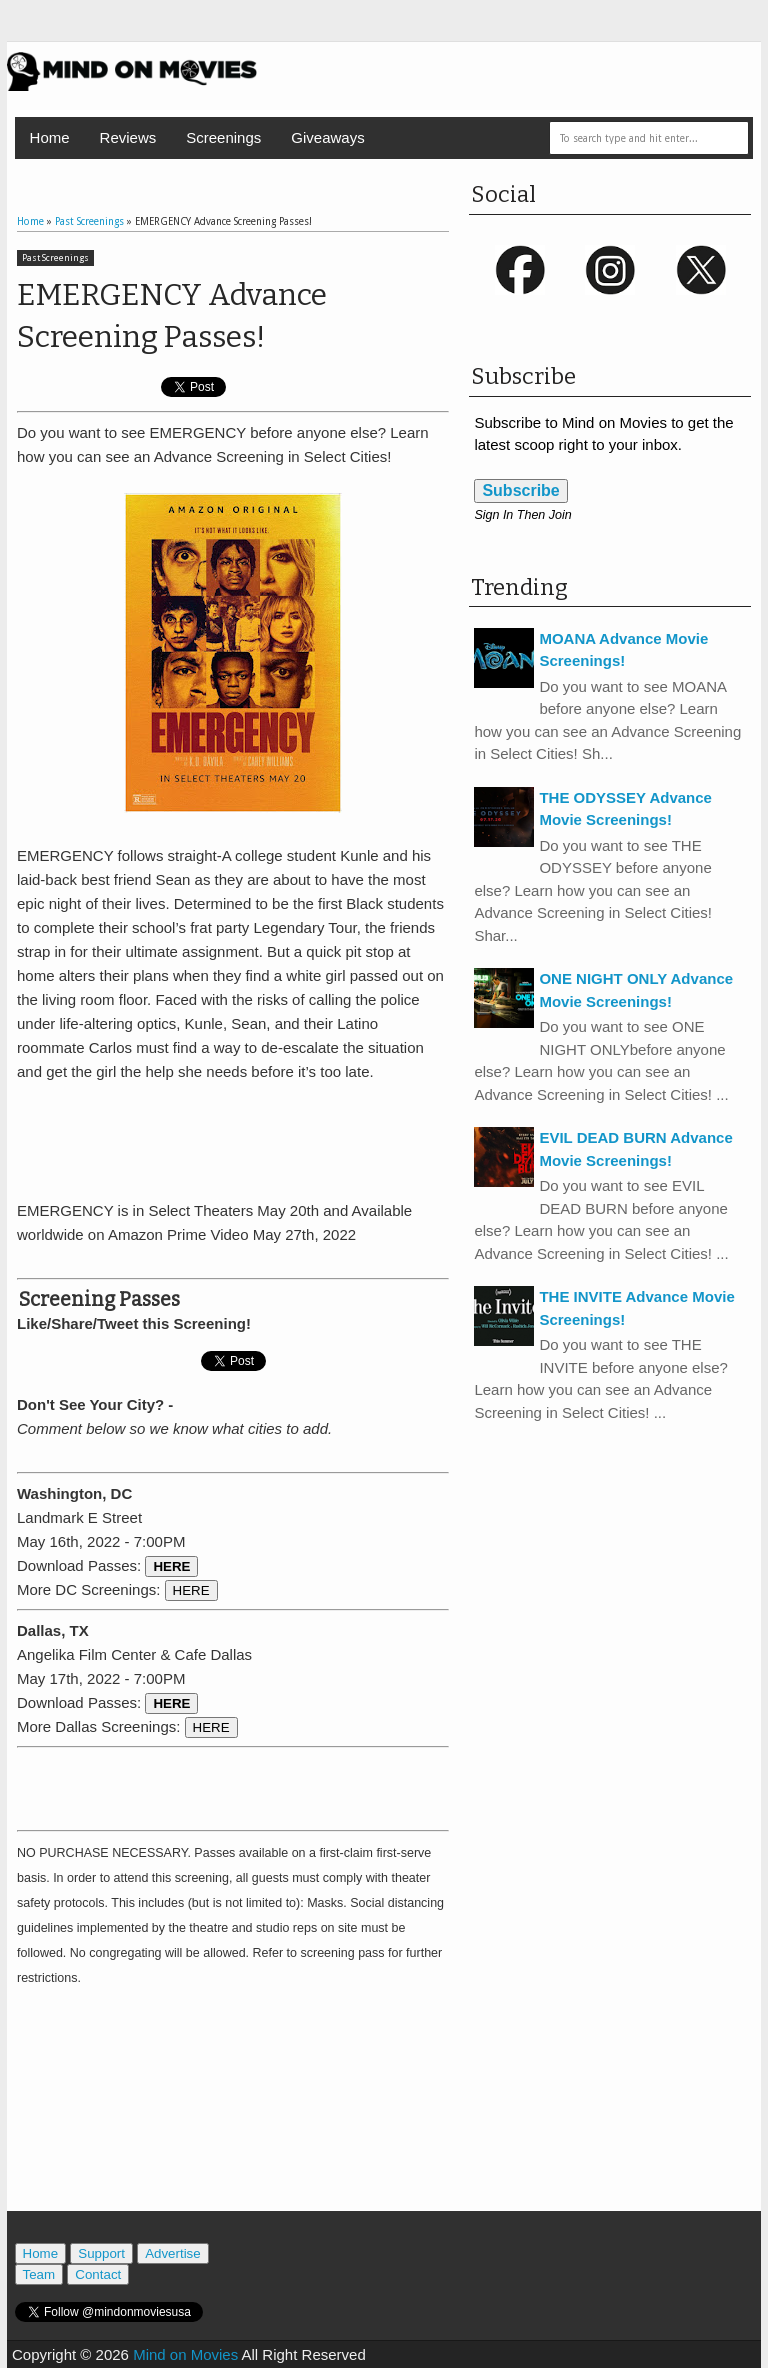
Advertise (173, 2253)
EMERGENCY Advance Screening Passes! (172, 316)
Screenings (223, 137)
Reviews (128, 137)
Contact (98, 2274)
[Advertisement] (251, 1138)
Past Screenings (55, 258)
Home (50, 137)
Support (101, 2253)
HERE (191, 1590)
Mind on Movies (185, 2354)
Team (39, 2274)
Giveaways (327, 137)
